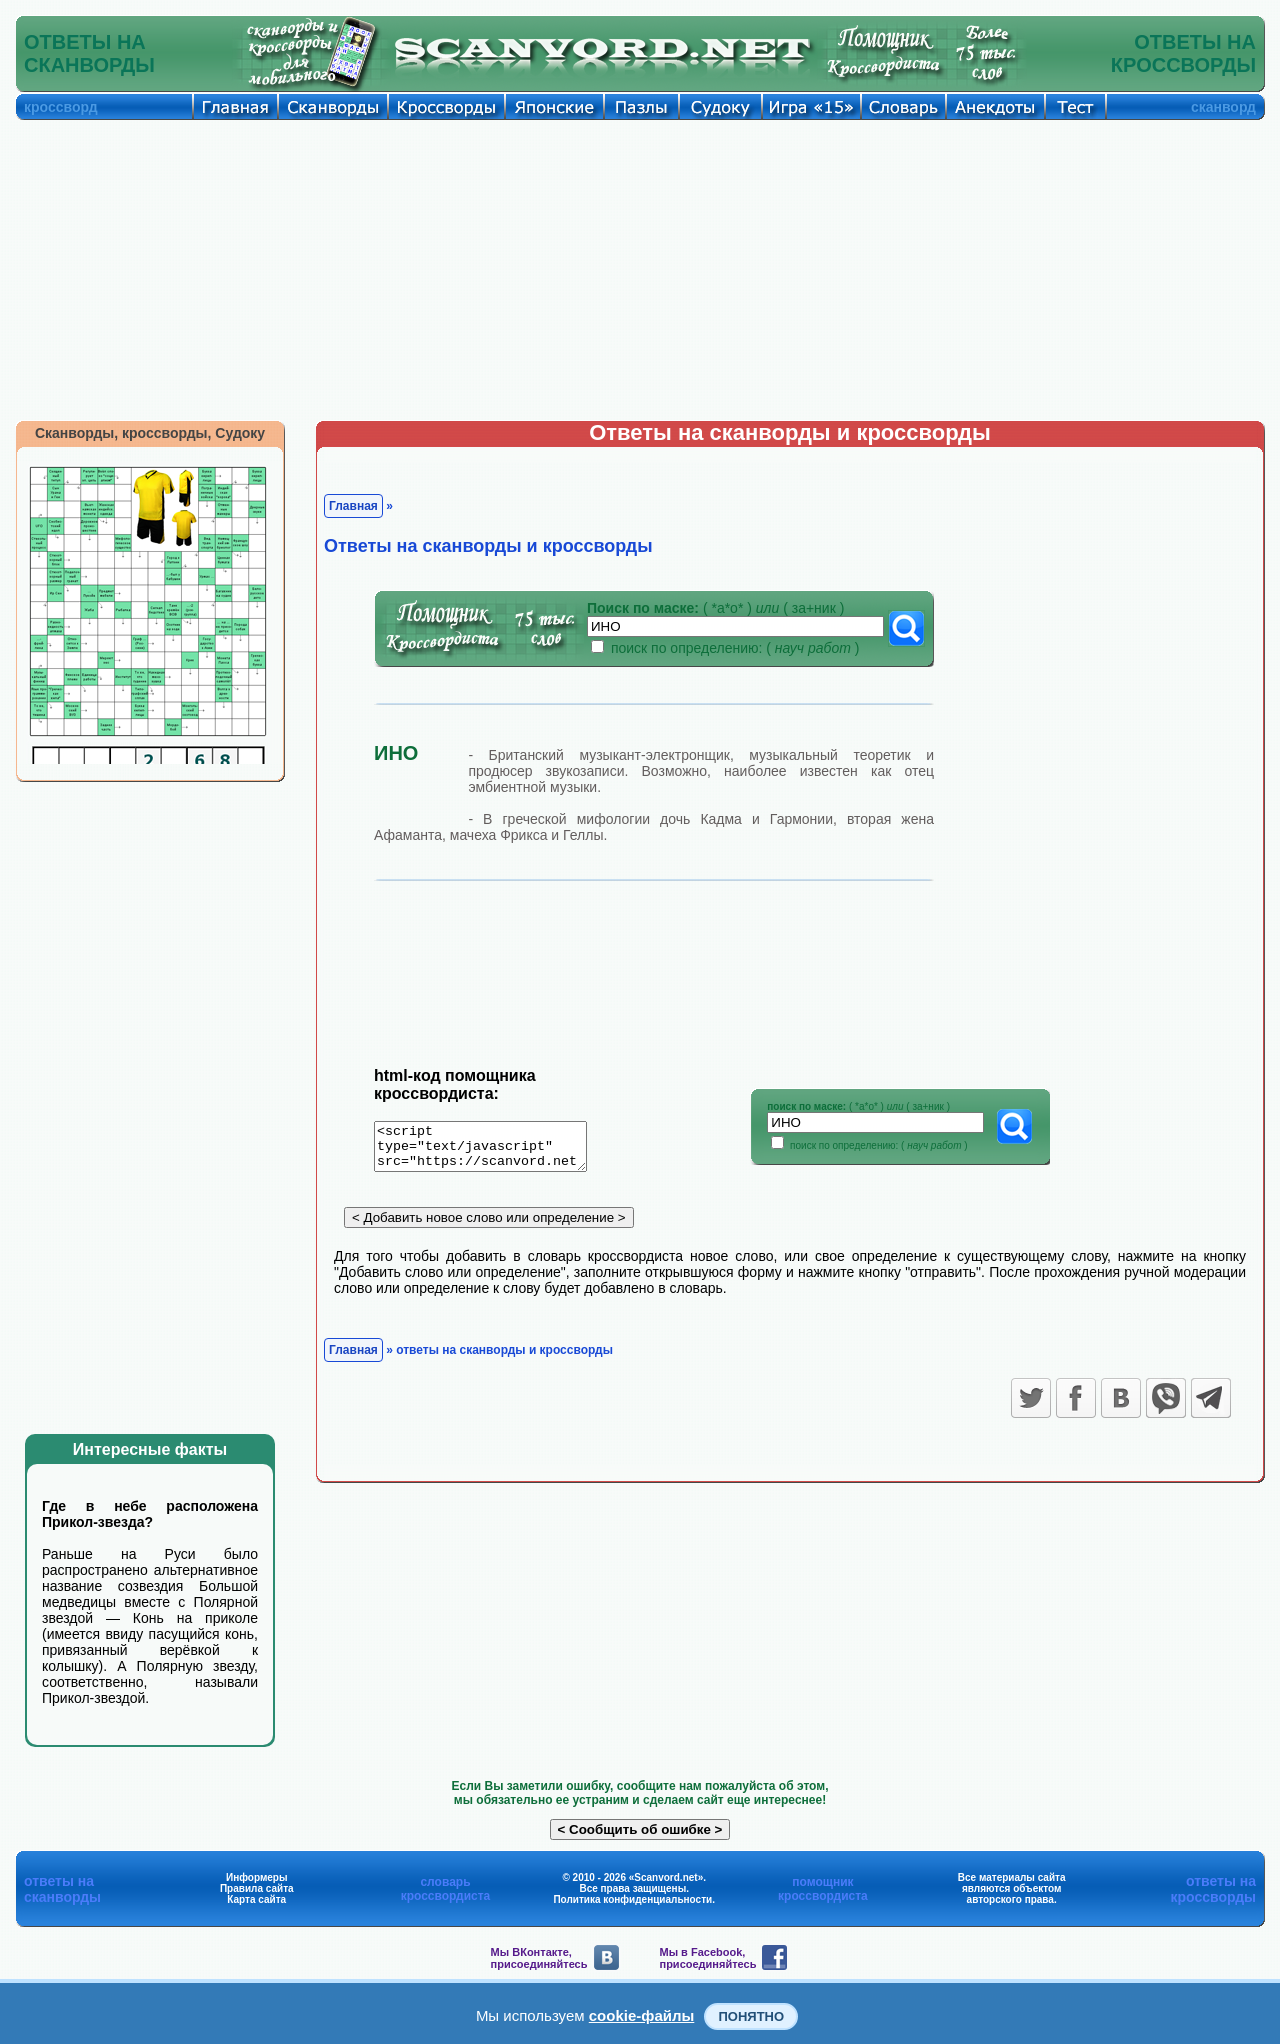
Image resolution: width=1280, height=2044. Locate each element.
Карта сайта (256, 1899)
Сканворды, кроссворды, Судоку (150, 433)
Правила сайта (257, 1888)
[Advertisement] (640, 270)
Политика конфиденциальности (632, 1899)
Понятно (751, 2016)
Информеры (257, 1877)
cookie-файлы (642, 2015)
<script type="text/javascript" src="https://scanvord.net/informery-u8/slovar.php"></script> (492, 1150)
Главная (353, 506)
